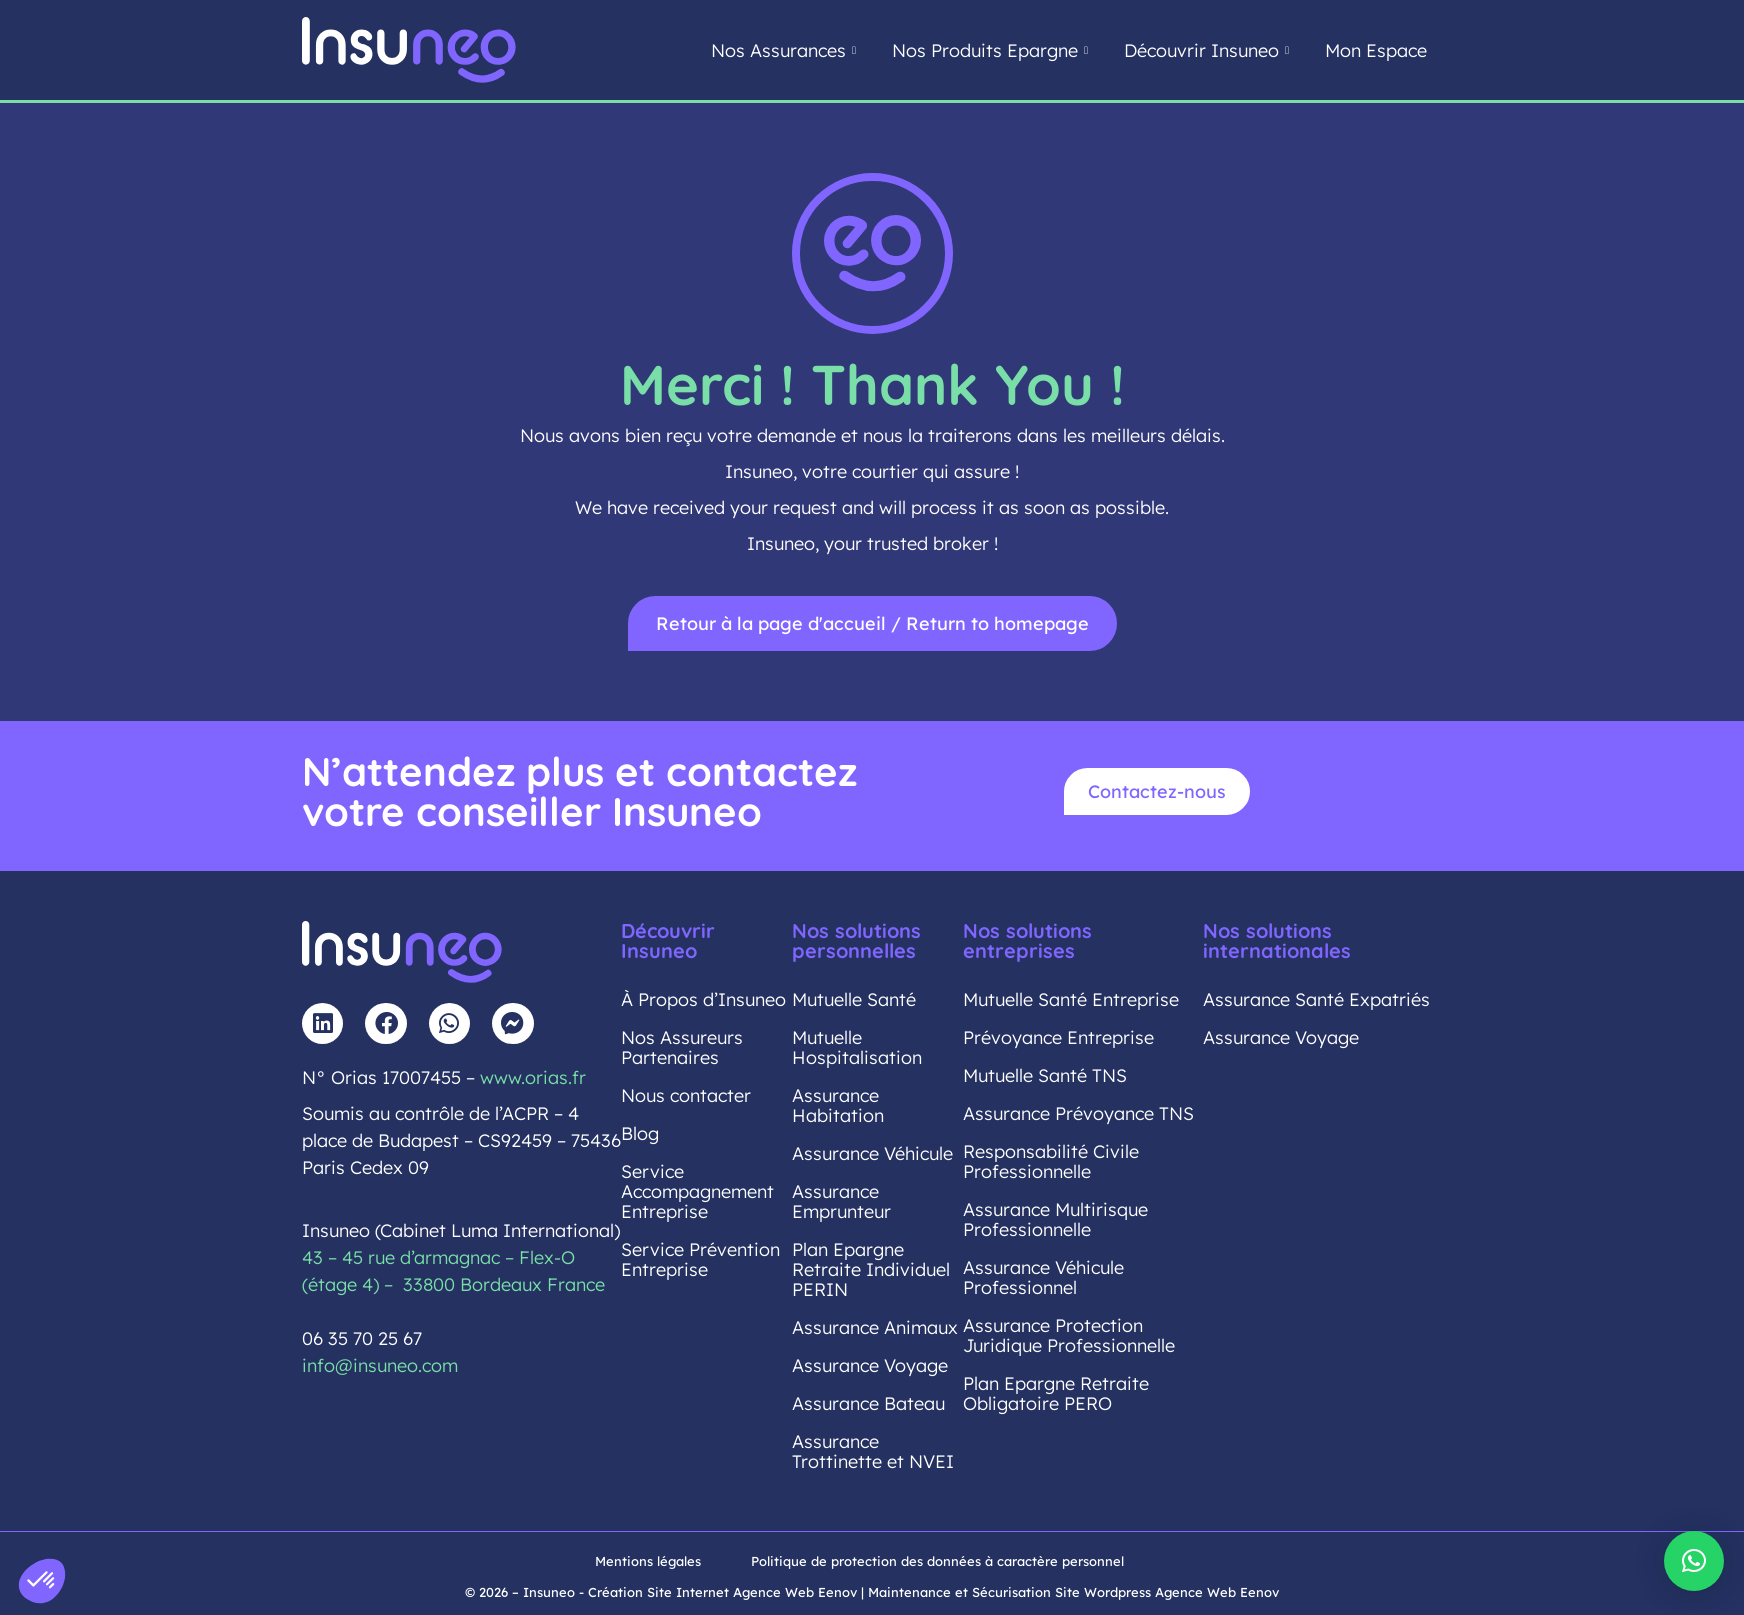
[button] (1694, 1561)
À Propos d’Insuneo (703, 999)
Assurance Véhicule (872, 1153)
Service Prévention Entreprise (700, 1259)
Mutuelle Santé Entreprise (1071, 999)
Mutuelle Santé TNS (1045, 1075)
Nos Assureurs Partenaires (682, 1047)
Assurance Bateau (868, 1403)
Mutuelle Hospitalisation (857, 1047)
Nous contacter (686, 1095)
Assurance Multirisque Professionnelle (1055, 1219)
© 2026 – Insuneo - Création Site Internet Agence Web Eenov (661, 1592)
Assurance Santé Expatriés (1316, 999)
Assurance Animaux (875, 1327)
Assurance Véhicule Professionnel (1043, 1277)
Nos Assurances (783, 50)
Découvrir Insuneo (1206, 50)
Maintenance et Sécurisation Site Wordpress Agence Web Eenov (1073, 1592)
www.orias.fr (533, 1077)
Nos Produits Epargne (990, 50)
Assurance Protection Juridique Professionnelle (1069, 1335)
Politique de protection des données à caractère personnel (937, 1561)
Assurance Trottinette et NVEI (873, 1451)
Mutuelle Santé (854, 999)
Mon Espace (1376, 50)
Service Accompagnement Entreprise (697, 1191)
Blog (640, 1133)
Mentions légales (648, 1561)
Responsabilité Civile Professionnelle (1051, 1161)
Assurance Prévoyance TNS (1078, 1113)
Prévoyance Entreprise (1058, 1037)
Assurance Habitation (838, 1105)
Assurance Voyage (870, 1365)
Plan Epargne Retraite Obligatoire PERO (1056, 1393)
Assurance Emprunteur (841, 1201)
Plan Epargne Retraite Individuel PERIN (871, 1269)
